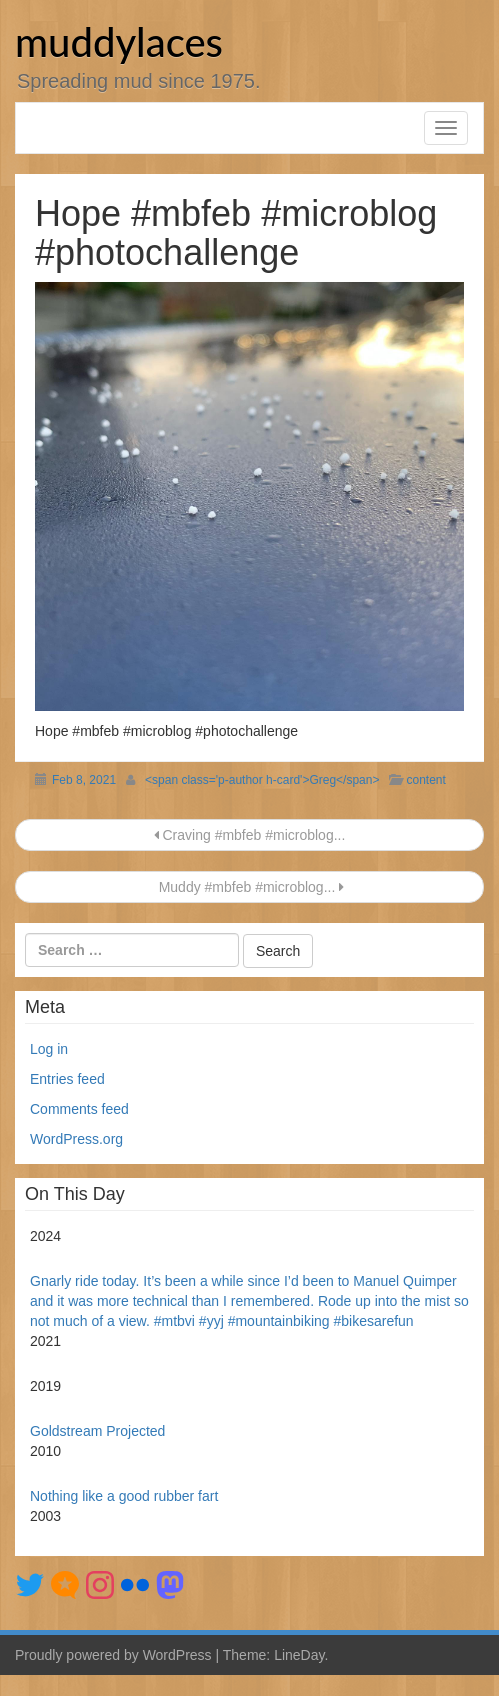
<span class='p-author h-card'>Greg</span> (262, 780)
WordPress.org (76, 1139)
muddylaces (119, 42)
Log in (49, 1049)
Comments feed (79, 1109)
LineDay (299, 1655)
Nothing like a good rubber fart (124, 1496)
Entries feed (67, 1079)
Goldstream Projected (97, 1431)
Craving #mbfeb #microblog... (250, 835)
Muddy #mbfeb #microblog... (249, 887)
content (425, 780)
